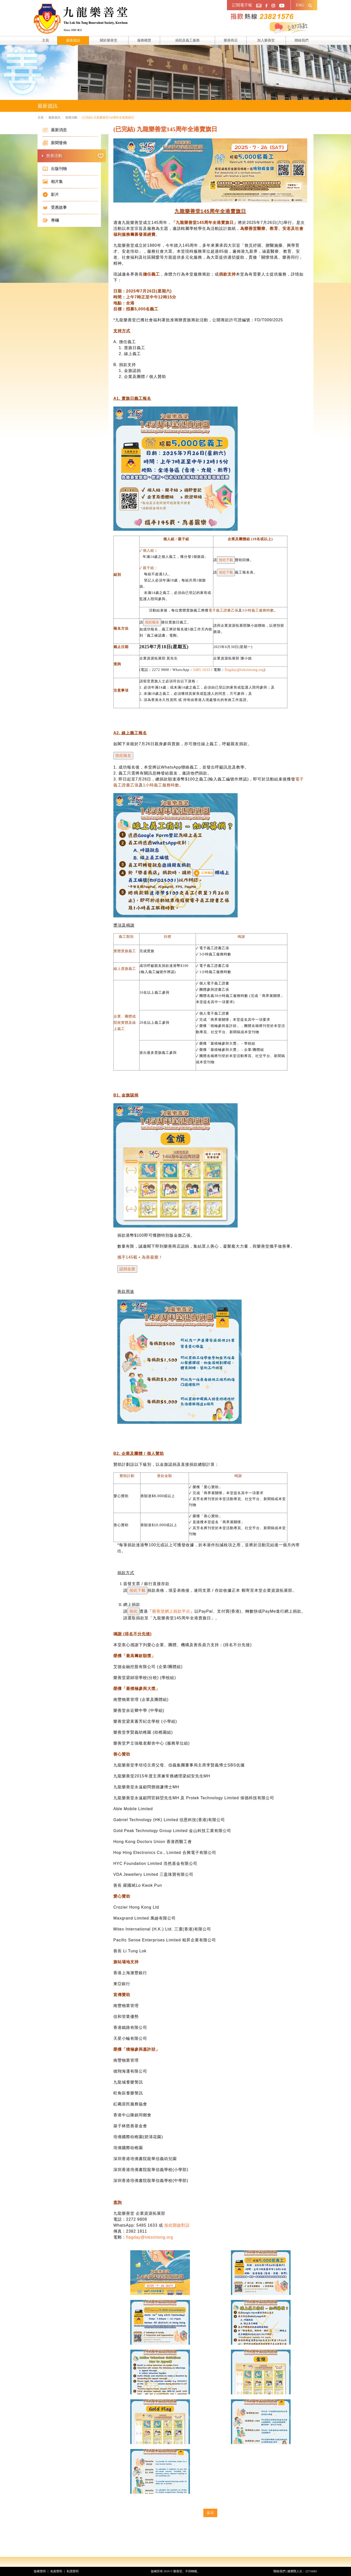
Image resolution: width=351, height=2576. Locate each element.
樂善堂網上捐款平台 (171, 1611)
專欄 (51, 220)
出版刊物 (55, 168)
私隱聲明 (73, 2571)
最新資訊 (73, 40)
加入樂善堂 (266, 40)
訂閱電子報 (242, 5)
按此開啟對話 (177, 2225)
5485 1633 (201, 670)
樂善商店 (231, 40)
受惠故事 (55, 207)
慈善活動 (71, 117)
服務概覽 (144, 40)
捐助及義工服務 (187, 40)
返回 (210, 2513)
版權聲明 (40, 2571)
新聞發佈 (55, 143)
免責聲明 (56, 2571)
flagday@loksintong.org (244, 670)
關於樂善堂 (108, 40)
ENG (300, 5)
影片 (51, 194)
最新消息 (55, 130)
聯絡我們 (301, 40)
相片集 (53, 181)
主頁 (45, 40)
